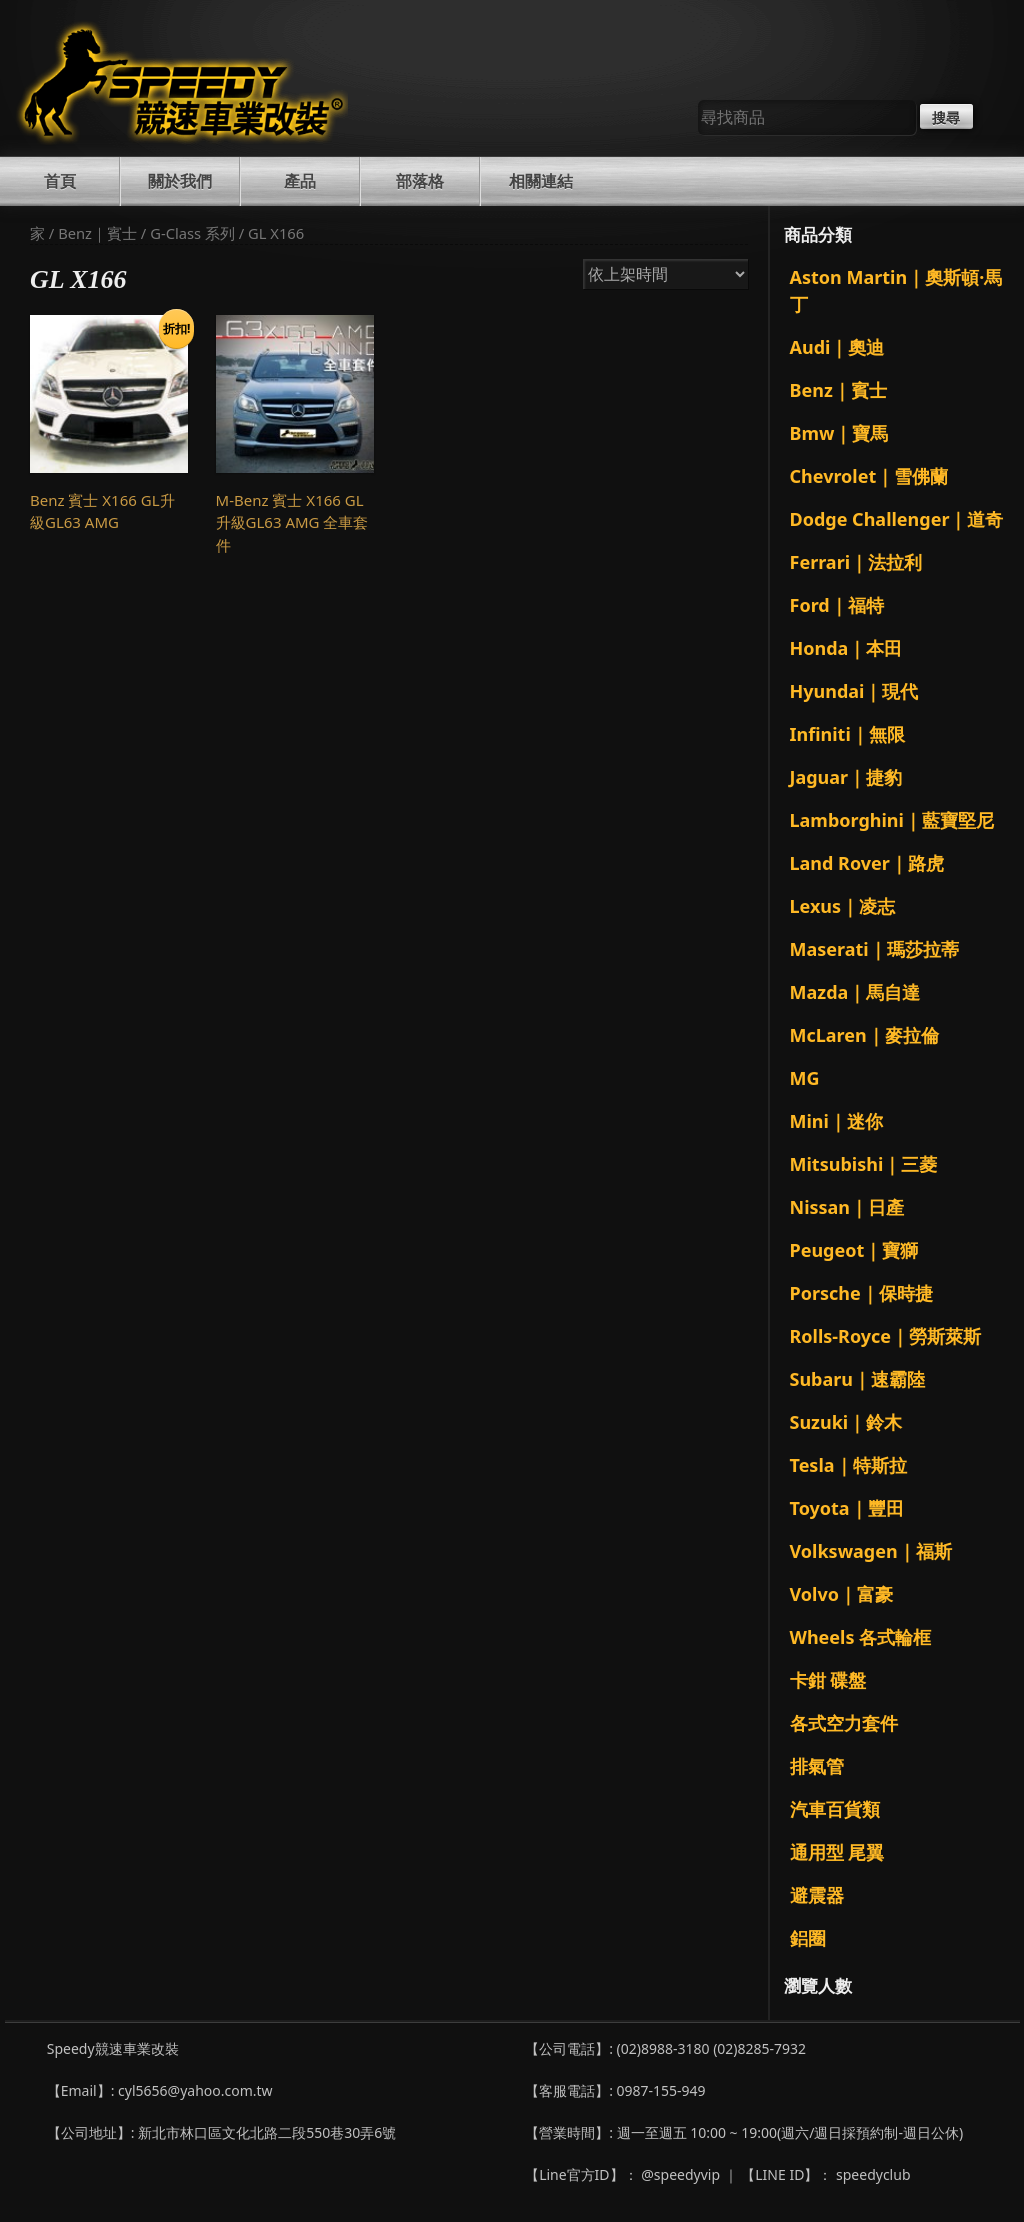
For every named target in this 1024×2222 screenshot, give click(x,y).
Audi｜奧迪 (837, 347)
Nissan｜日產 (847, 1207)
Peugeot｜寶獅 (854, 1250)
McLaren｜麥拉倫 (864, 1035)
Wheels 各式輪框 (861, 1637)
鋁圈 (808, 1938)
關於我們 (180, 181)
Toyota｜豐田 (847, 1508)
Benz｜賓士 (97, 233)
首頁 (60, 181)
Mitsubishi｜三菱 (864, 1164)
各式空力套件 (844, 1723)
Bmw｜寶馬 (839, 433)
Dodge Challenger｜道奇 (897, 519)
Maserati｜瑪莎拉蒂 (874, 949)
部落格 (420, 181)
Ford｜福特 (837, 605)
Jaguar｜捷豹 (846, 777)
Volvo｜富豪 (841, 1594)
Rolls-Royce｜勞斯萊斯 (886, 1336)
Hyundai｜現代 (854, 691)
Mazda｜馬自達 (855, 992)
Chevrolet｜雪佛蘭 (869, 476)
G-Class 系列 (192, 233)
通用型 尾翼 (837, 1852)
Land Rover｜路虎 (867, 863)
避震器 (817, 1895)
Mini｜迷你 (836, 1121)
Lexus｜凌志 (843, 906)
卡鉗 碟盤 (828, 1680)
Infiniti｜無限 (847, 734)
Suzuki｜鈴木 (846, 1422)
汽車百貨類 (835, 1809)
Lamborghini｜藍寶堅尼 (892, 820)
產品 (300, 181)
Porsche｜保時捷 (861, 1293)
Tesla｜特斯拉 (848, 1465)
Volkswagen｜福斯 (871, 1551)
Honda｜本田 (846, 648)
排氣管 (817, 1766)
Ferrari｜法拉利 (856, 562)
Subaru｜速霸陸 (858, 1379)
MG (805, 1078)
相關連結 (541, 181)
